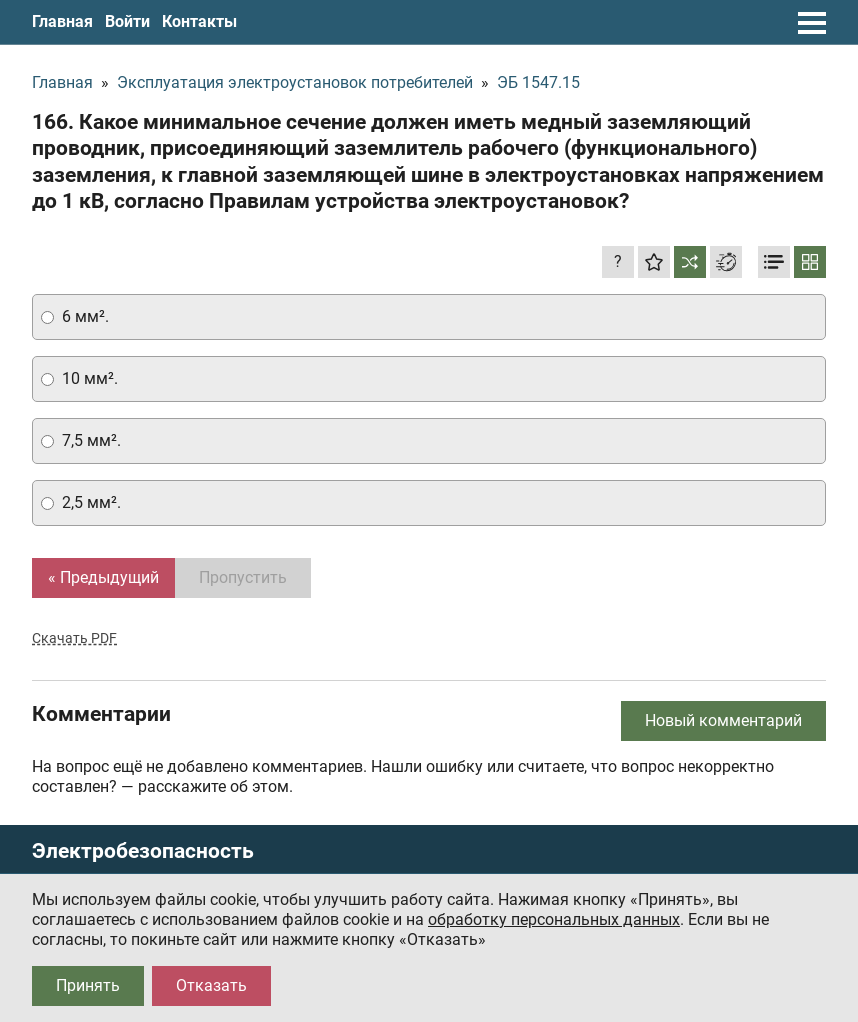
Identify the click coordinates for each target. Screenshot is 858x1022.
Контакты (199, 21)
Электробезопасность (143, 851)
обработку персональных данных (554, 919)
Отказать (211, 985)
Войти (127, 21)
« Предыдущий (103, 577)
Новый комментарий (723, 720)
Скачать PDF (74, 638)
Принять (88, 985)
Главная (62, 21)
